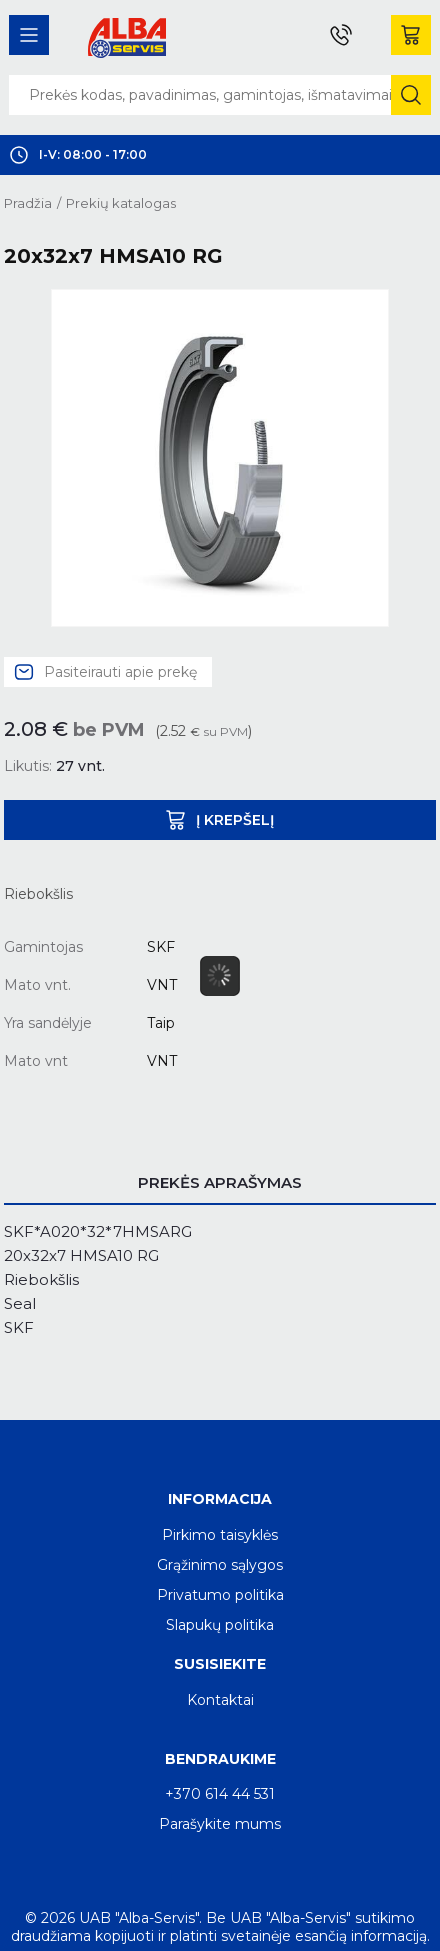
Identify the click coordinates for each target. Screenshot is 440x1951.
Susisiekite (220, 1664)
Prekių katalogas (121, 203)
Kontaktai (220, 1700)
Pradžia (28, 203)
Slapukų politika (220, 1625)
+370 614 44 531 (220, 1794)
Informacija (220, 1499)
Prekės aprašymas (220, 1182)
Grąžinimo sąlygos (220, 1565)
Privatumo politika (220, 1595)
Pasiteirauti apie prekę (120, 672)
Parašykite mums (220, 1824)
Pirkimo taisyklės (220, 1535)
